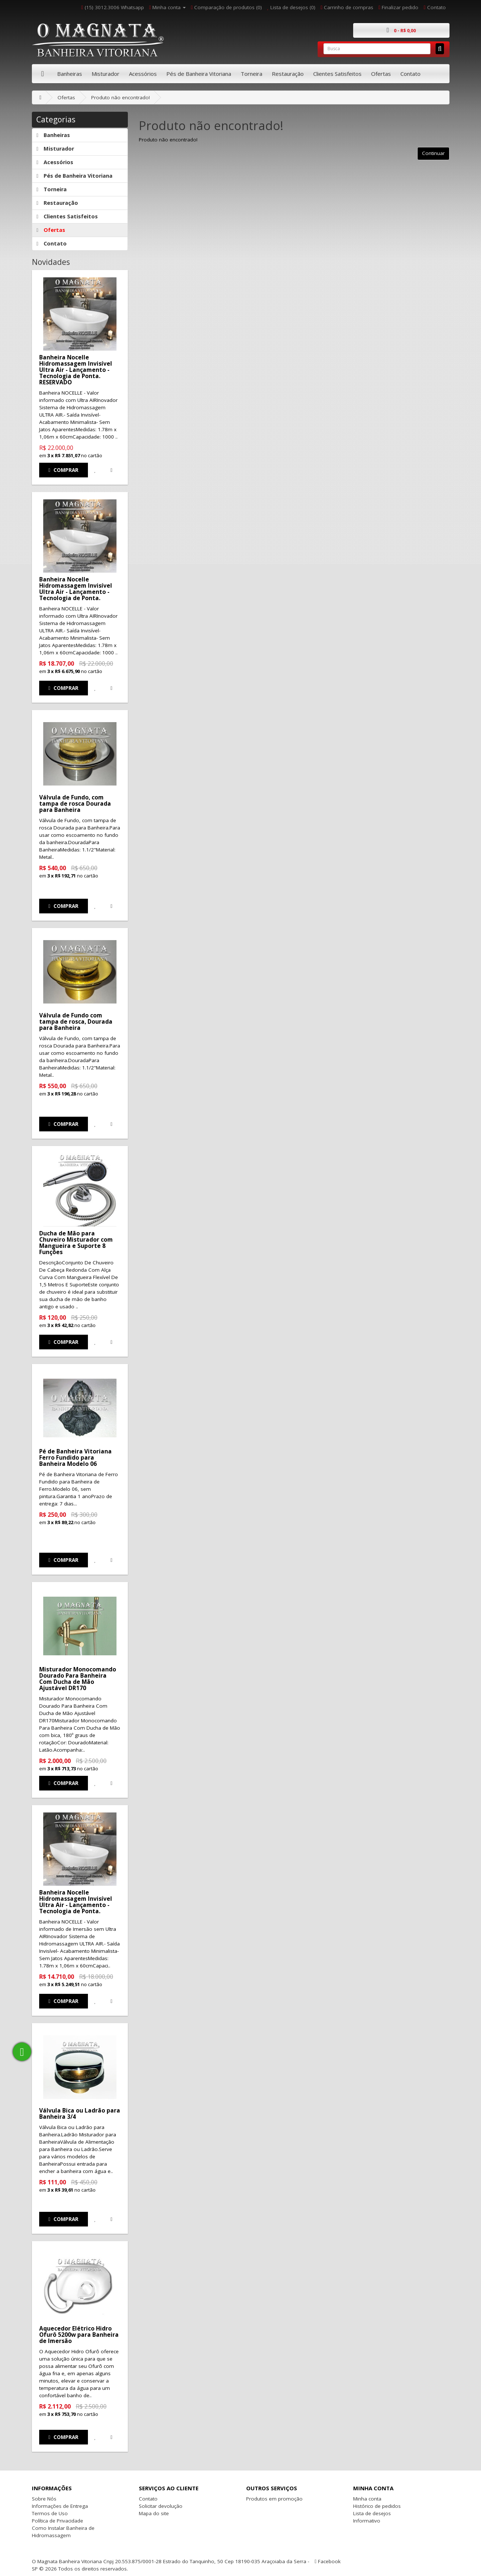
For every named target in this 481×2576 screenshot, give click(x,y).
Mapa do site (154, 2513)
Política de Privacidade (57, 2520)
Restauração (288, 73)
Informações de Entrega (60, 2506)
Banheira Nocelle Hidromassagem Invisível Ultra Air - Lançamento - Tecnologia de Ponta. (75, 588)
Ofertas (381, 73)
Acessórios (143, 73)
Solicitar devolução (160, 2506)
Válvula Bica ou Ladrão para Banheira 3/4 (79, 2113)
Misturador (105, 73)
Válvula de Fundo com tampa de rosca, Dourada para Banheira (75, 1021)
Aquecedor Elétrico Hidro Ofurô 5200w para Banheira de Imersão (79, 2334)
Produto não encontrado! (120, 97)
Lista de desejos (372, 2513)
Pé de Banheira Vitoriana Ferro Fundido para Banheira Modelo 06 (75, 1457)
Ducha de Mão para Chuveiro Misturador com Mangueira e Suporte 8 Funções (76, 1242)
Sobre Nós (44, 2498)
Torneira (251, 73)
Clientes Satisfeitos (337, 73)
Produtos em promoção (274, 2498)
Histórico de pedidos (377, 2506)
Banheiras (69, 73)
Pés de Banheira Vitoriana (198, 73)
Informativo (366, 2520)
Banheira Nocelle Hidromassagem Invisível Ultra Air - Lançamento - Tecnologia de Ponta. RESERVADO (75, 369)
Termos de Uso (50, 2513)
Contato (410, 73)
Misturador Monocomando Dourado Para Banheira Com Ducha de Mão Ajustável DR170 (77, 1678)
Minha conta (367, 2498)
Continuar (433, 153)
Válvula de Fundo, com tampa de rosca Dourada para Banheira (75, 803)
